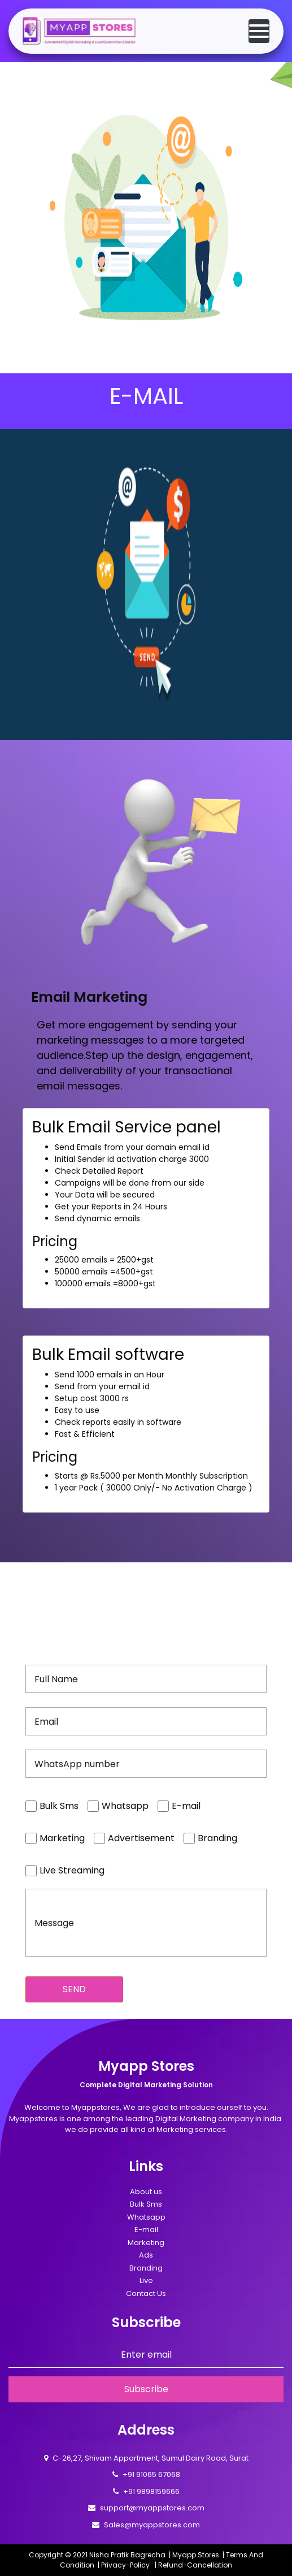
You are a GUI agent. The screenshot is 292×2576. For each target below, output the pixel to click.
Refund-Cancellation (195, 2565)
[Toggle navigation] (259, 31)
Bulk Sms (146, 2204)
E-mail (146, 2229)
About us (146, 2191)
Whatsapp (146, 2217)
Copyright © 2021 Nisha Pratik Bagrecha (97, 2555)
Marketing (146, 2242)
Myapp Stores (195, 2555)
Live (146, 2280)
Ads (146, 2255)
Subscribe (146, 2389)
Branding (146, 2268)
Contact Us (146, 2293)
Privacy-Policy (125, 2565)
